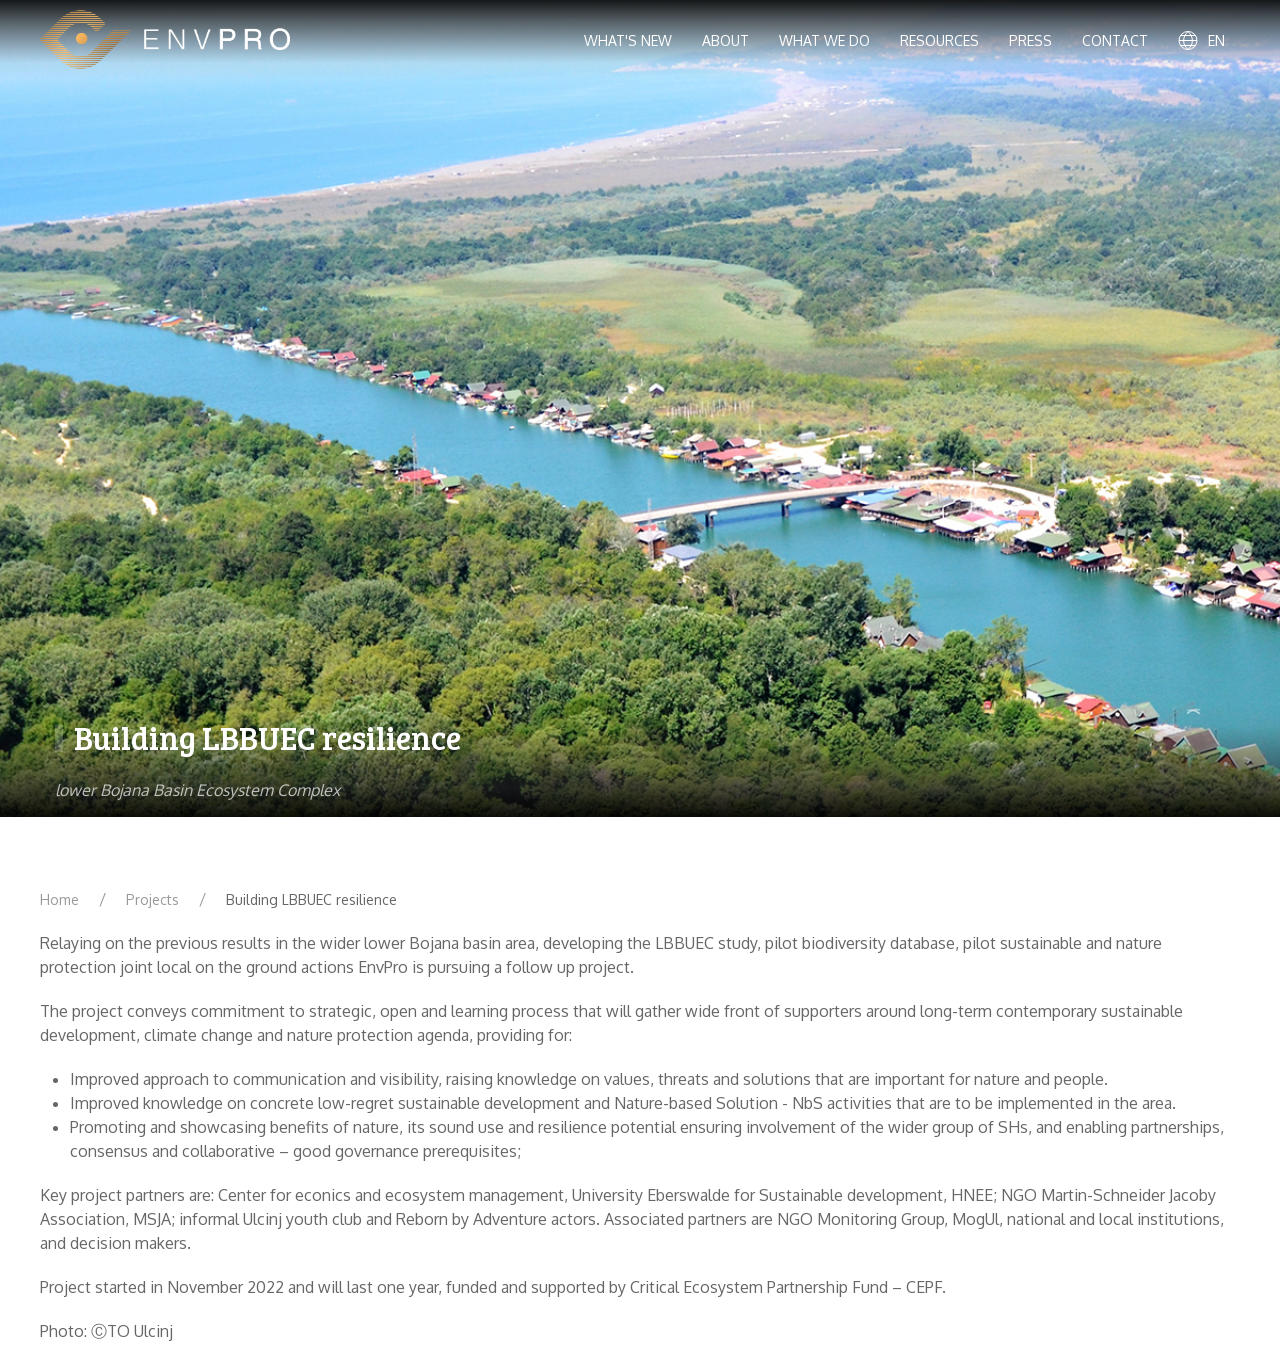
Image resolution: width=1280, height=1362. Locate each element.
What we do (824, 40)
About (725, 40)
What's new (628, 40)
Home (59, 899)
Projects (152, 899)
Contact (1115, 40)
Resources (939, 40)
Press (1030, 40)
